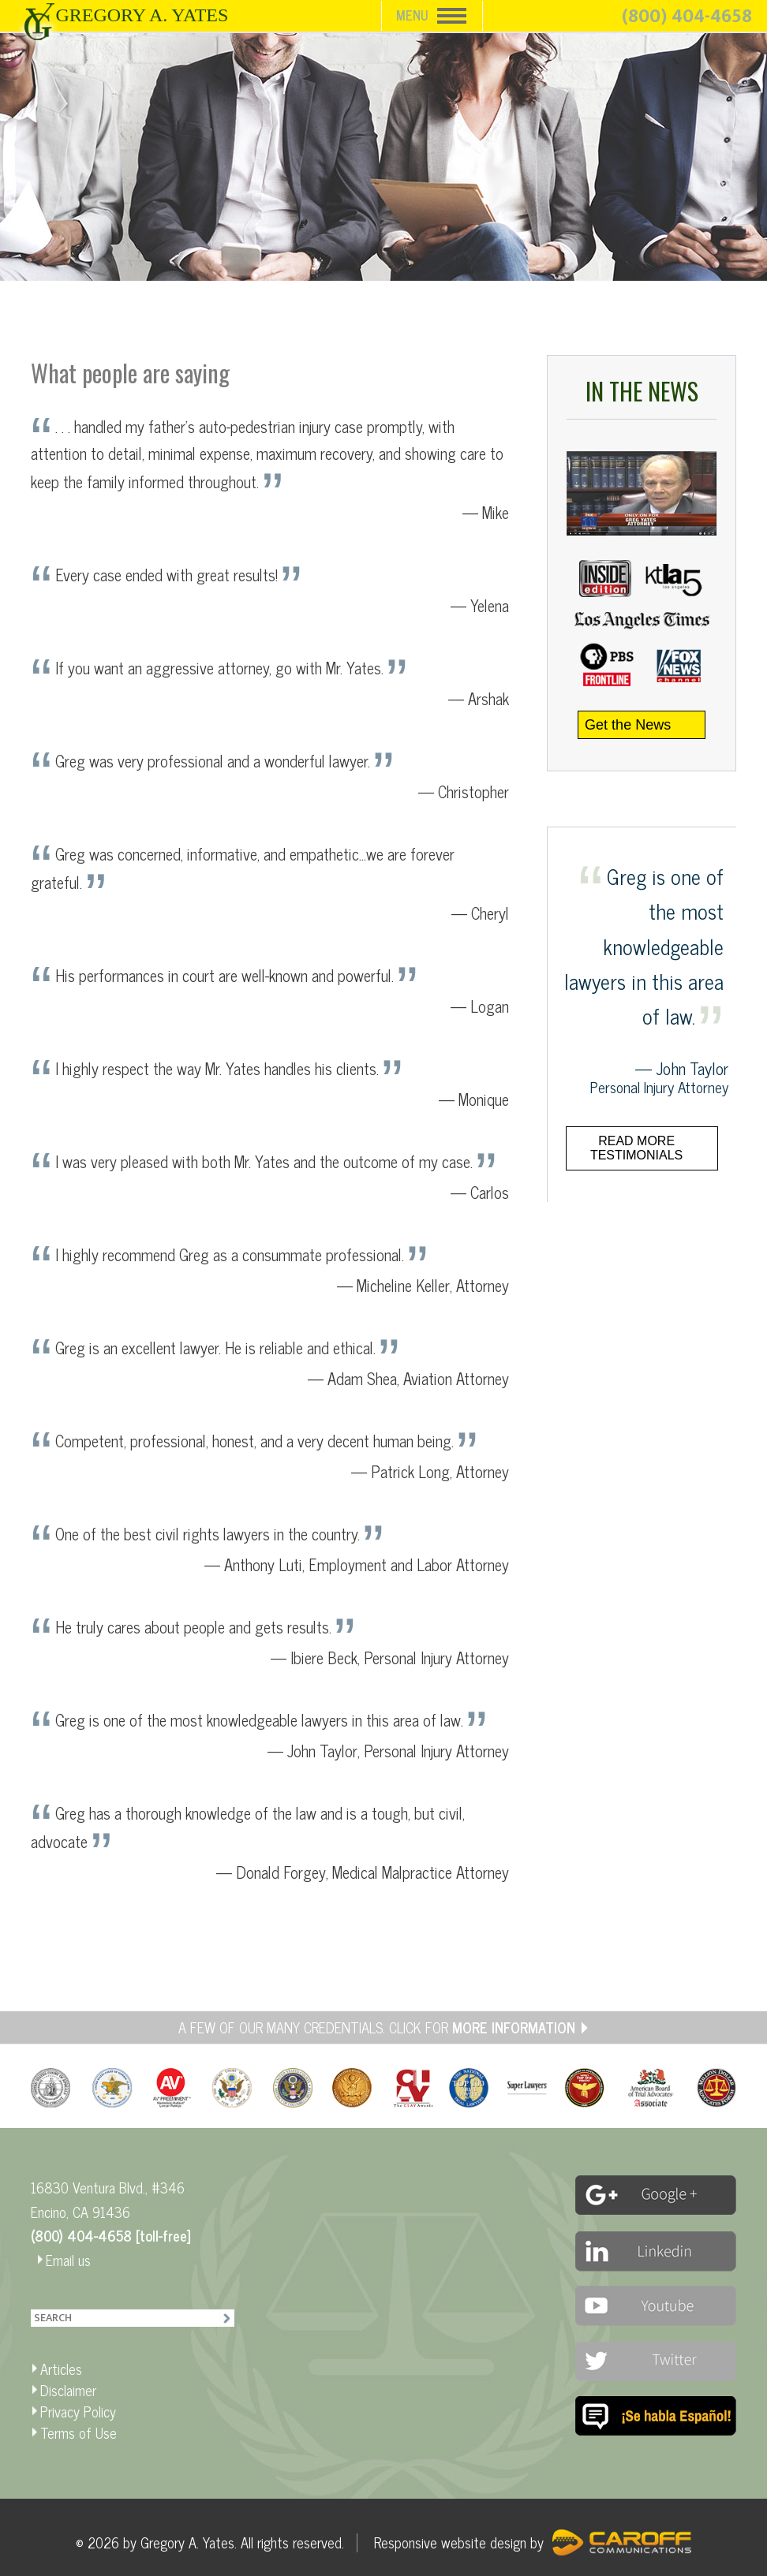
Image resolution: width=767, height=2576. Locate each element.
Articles (61, 2368)
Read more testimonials (636, 1148)
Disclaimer (68, 2390)
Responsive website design (450, 2542)
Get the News (628, 725)
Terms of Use (78, 2432)
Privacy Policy (78, 2411)
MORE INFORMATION (513, 2027)
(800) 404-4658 (687, 16)
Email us (68, 2260)
